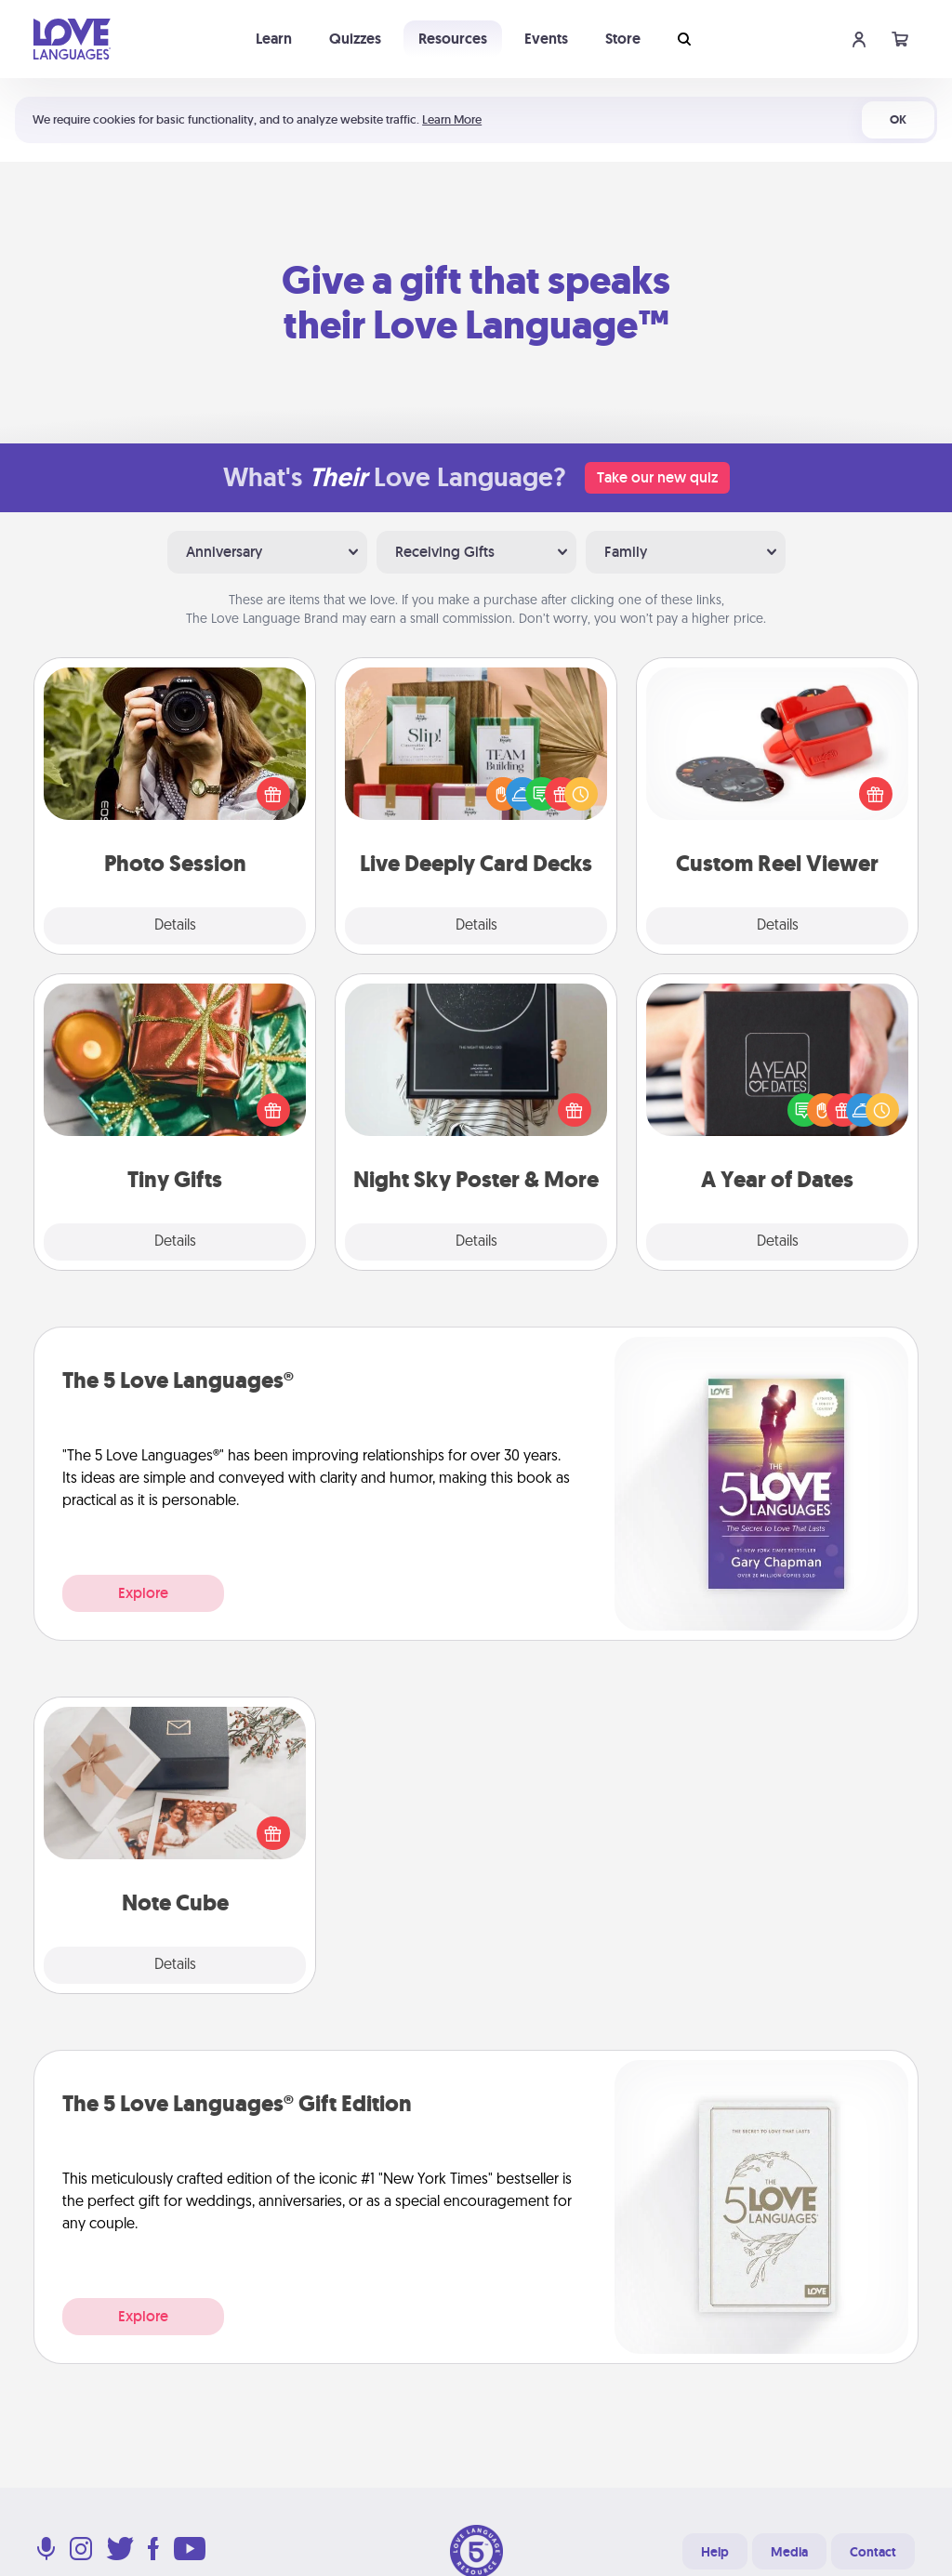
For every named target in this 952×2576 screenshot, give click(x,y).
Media (789, 2551)
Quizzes (355, 38)
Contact (873, 2551)
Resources (452, 38)
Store (623, 38)
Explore (143, 1593)
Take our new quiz (657, 477)
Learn (274, 38)
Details (175, 925)
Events (546, 38)
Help (715, 2551)
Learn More (452, 119)
